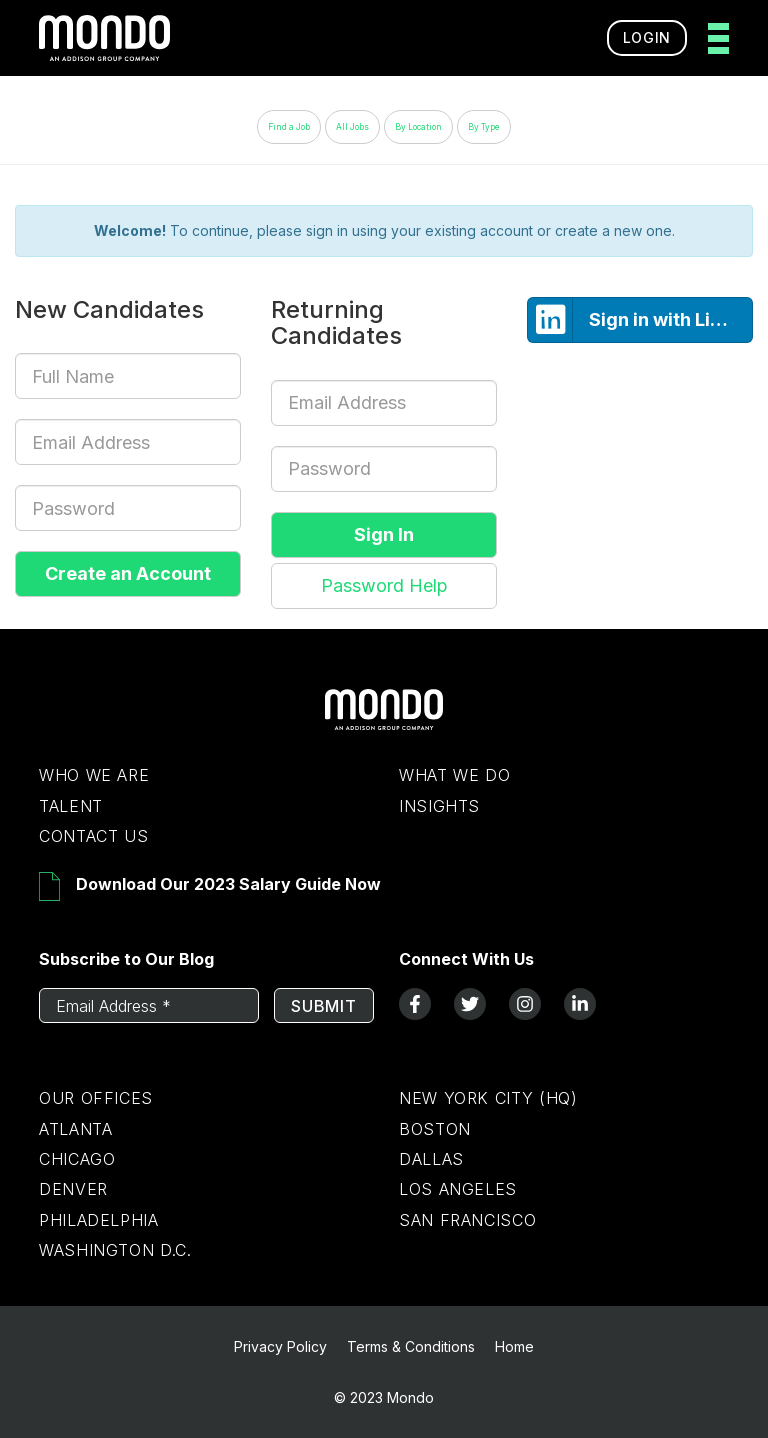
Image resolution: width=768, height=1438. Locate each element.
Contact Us (93, 836)
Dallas (431, 1159)
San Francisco (467, 1220)
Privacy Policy (280, 1346)
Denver (73, 1189)
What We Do (454, 775)
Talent (71, 806)
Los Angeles (458, 1189)
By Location (418, 127)
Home (514, 1346)
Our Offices (96, 1098)
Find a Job (289, 127)
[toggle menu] (712, 38)
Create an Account (128, 573)
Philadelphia (99, 1220)
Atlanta (75, 1129)
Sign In (384, 534)
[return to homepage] (104, 38)
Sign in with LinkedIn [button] (640, 320)
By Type (484, 127)
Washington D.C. (115, 1250)
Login (647, 37)
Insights (439, 806)
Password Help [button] (384, 585)
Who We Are (94, 775)
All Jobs (352, 127)
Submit (324, 1006)
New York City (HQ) (488, 1098)
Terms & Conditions (411, 1346)
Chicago (77, 1159)
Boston (435, 1129)
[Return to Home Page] (384, 725)
